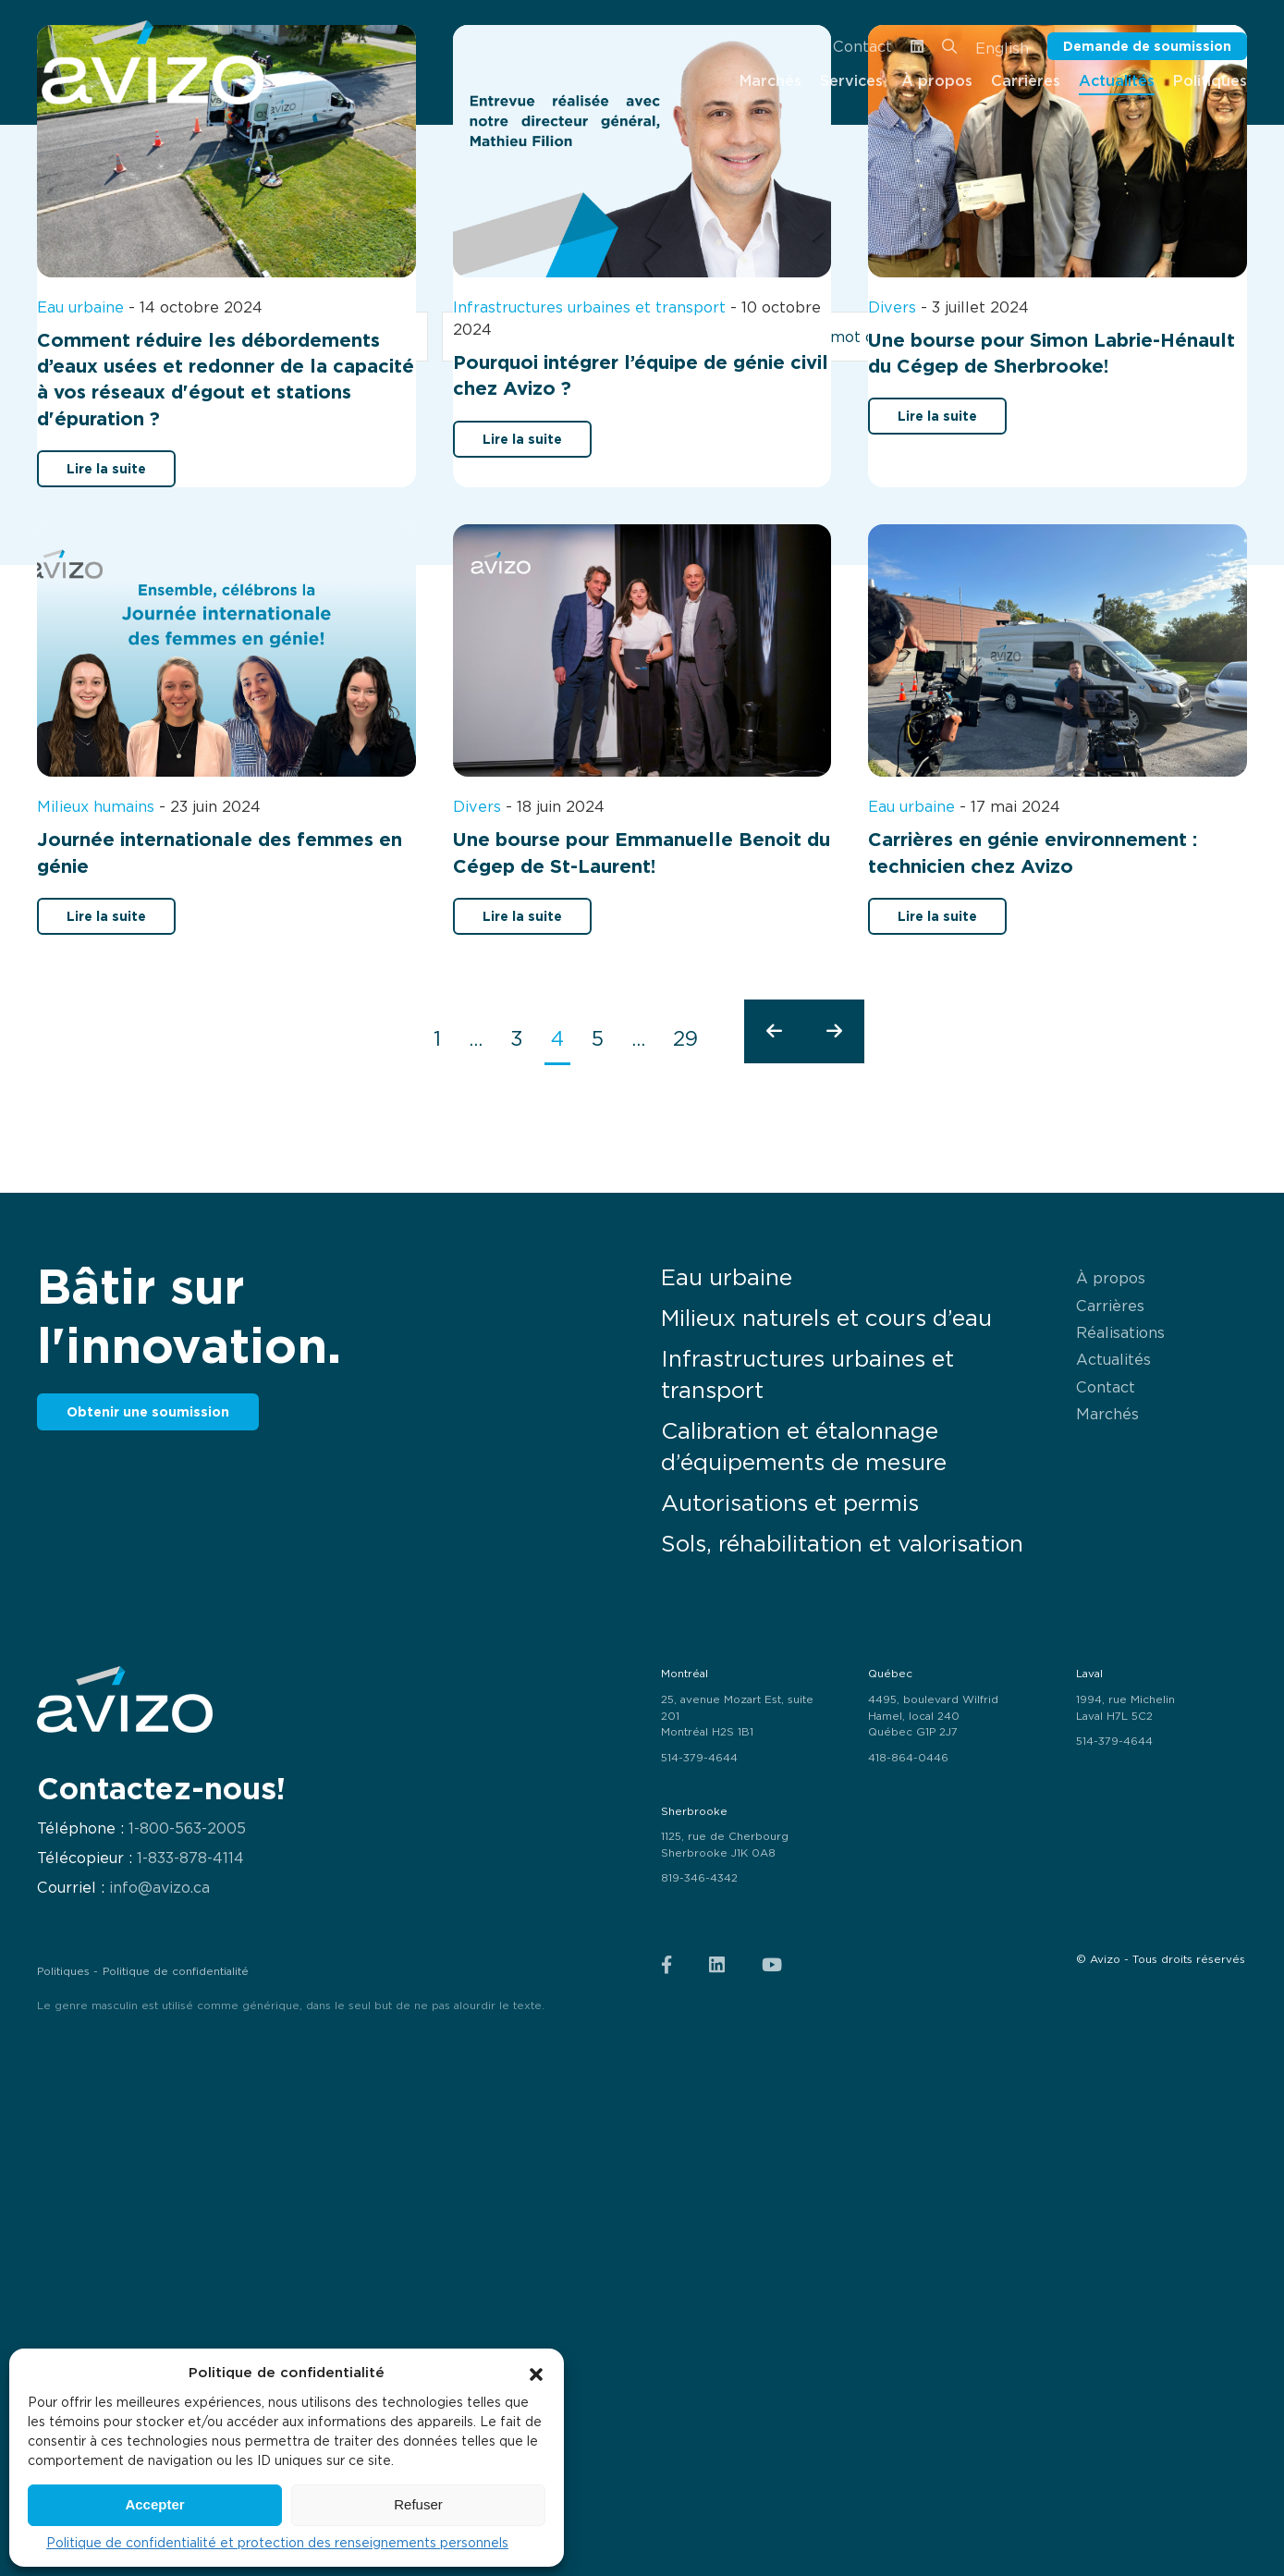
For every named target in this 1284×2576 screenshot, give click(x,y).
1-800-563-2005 (187, 1828)
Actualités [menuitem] (1117, 80)
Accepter (154, 2504)
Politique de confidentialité (176, 1971)
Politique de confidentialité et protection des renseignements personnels (277, 2542)
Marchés (1107, 1414)
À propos (1110, 1278)
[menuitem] (152, 62)
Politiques (63, 1971)
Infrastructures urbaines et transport (807, 1374)
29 (685, 1038)
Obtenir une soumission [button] (148, 1411)
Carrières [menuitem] (1025, 80)
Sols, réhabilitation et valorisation (842, 1543)
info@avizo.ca (159, 1887)
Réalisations (1120, 1332)
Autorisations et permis (790, 1503)
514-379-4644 (699, 1757)
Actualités (1113, 1359)
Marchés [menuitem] (770, 80)
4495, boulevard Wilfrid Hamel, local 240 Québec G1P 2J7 (933, 1715)
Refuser (418, 2504)
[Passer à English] (1002, 47)
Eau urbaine (726, 1277)
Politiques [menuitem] (1210, 80)
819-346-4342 (699, 1877)
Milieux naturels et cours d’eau (826, 1318)
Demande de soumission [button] (1147, 46)
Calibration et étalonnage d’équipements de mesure (804, 1446)
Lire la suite (106, 468)
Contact (862, 46)
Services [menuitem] (851, 80)
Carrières (1110, 1305)
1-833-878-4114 (190, 1858)
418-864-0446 (908, 1757)
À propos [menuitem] (936, 80)
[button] (536, 2372)
